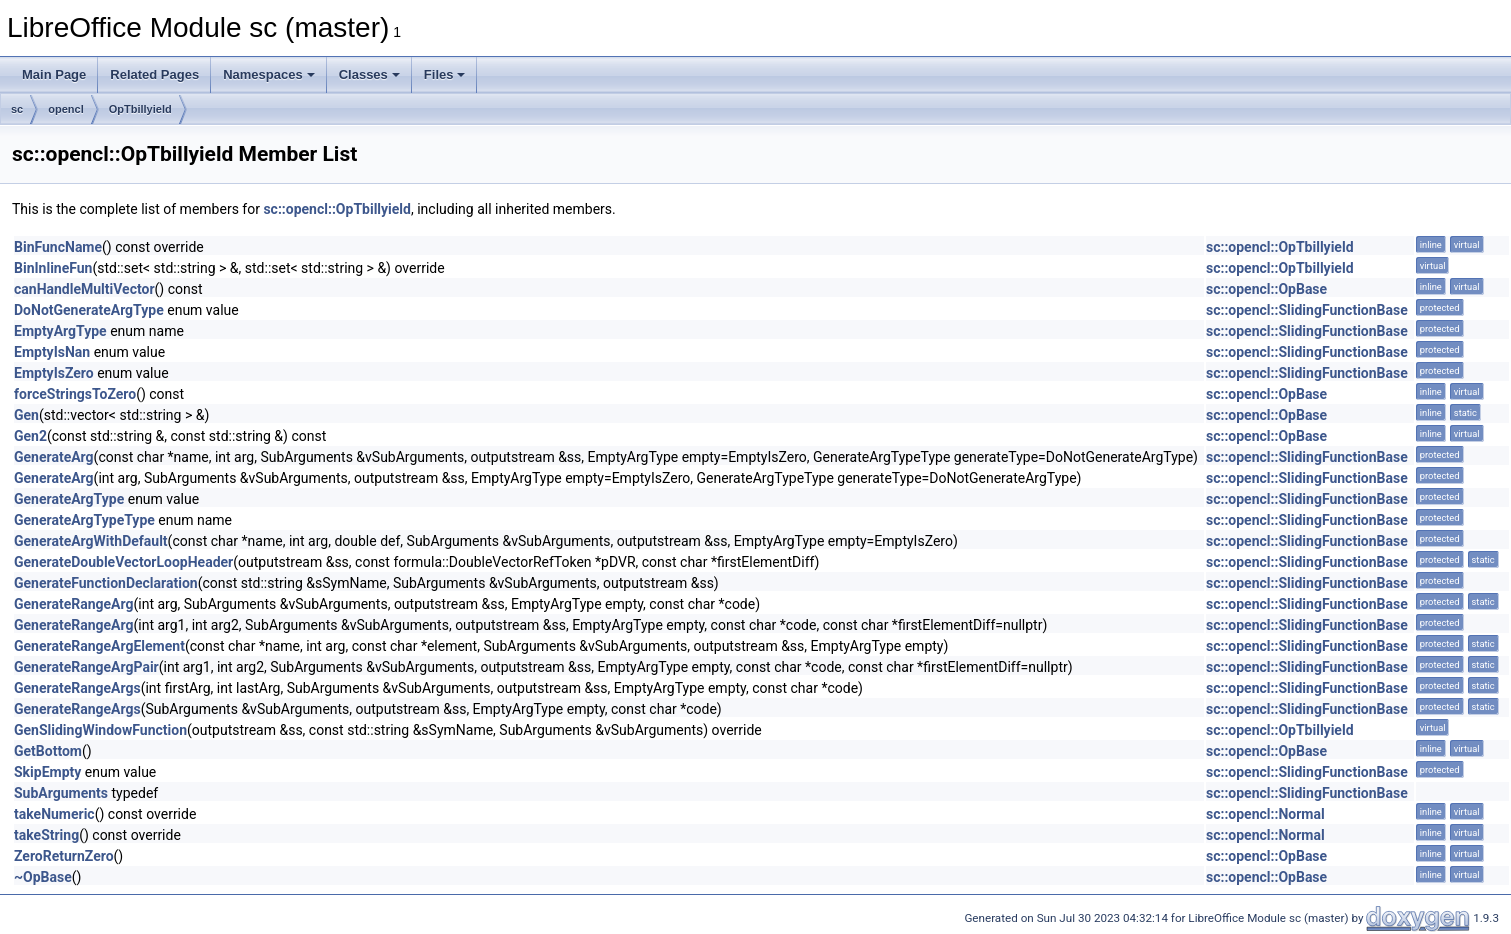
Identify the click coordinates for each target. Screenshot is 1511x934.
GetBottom (48, 751)
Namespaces (269, 74)
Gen (26, 415)
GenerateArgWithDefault (91, 541)
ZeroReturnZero (64, 856)
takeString (46, 835)
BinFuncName (58, 247)
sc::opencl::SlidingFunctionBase (1307, 310)
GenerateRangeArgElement (99, 646)
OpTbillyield (140, 109)
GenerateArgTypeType (84, 520)
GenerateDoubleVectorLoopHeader (123, 562)
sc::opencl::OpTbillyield (337, 209)
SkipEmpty (47, 772)
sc (17, 109)
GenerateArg (54, 457)
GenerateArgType (69, 499)
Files (445, 74)
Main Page (54, 74)
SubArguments (61, 793)
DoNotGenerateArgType (89, 310)
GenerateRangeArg (73, 604)
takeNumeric (54, 814)
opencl (65, 109)
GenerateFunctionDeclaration (106, 583)
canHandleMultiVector (84, 289)
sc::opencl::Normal (1265, 814)
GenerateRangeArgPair (86, 667)
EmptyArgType (60, 331)
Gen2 (30, 436)
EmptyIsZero (54, 373)
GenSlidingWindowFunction (100, 730)
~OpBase (43, 877)
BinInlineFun (53, 268)
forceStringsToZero (75, 394)
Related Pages (154, 74)
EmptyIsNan (52, 352)
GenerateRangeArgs (77, 688)
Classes (369, 74)
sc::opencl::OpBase (1266, 289)
